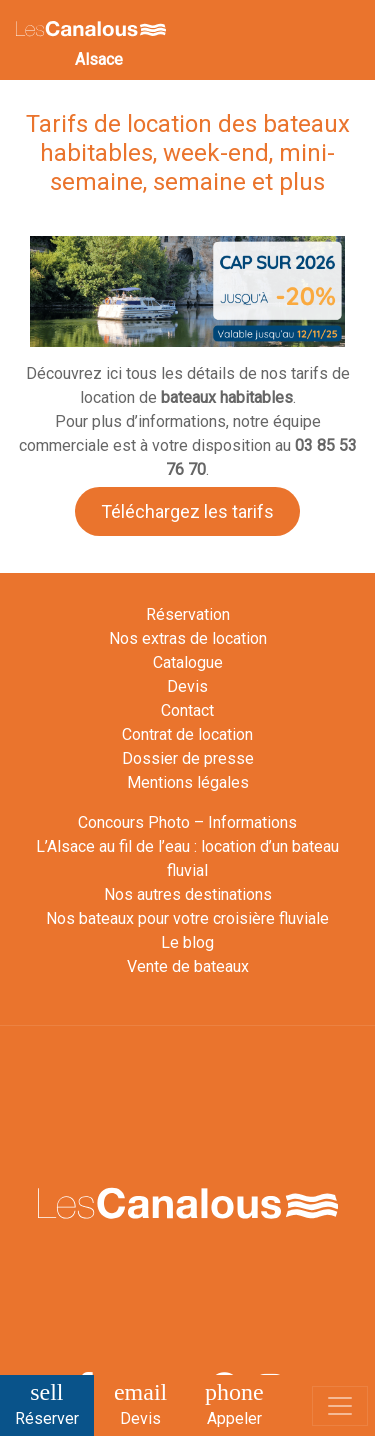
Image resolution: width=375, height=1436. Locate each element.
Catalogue (188, 662)
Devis (187, 686)
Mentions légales (188, 782)
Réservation (188, 614)
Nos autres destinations (188, 894)
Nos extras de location (188, 638)
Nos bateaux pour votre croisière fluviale (187, 918)
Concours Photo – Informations (187, 822)
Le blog (187, 942)
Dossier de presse (188, 758)
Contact (187, 710)
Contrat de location (187, 734)
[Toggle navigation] (340, 1406)
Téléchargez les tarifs (187, 511)
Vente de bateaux (188, 966)
